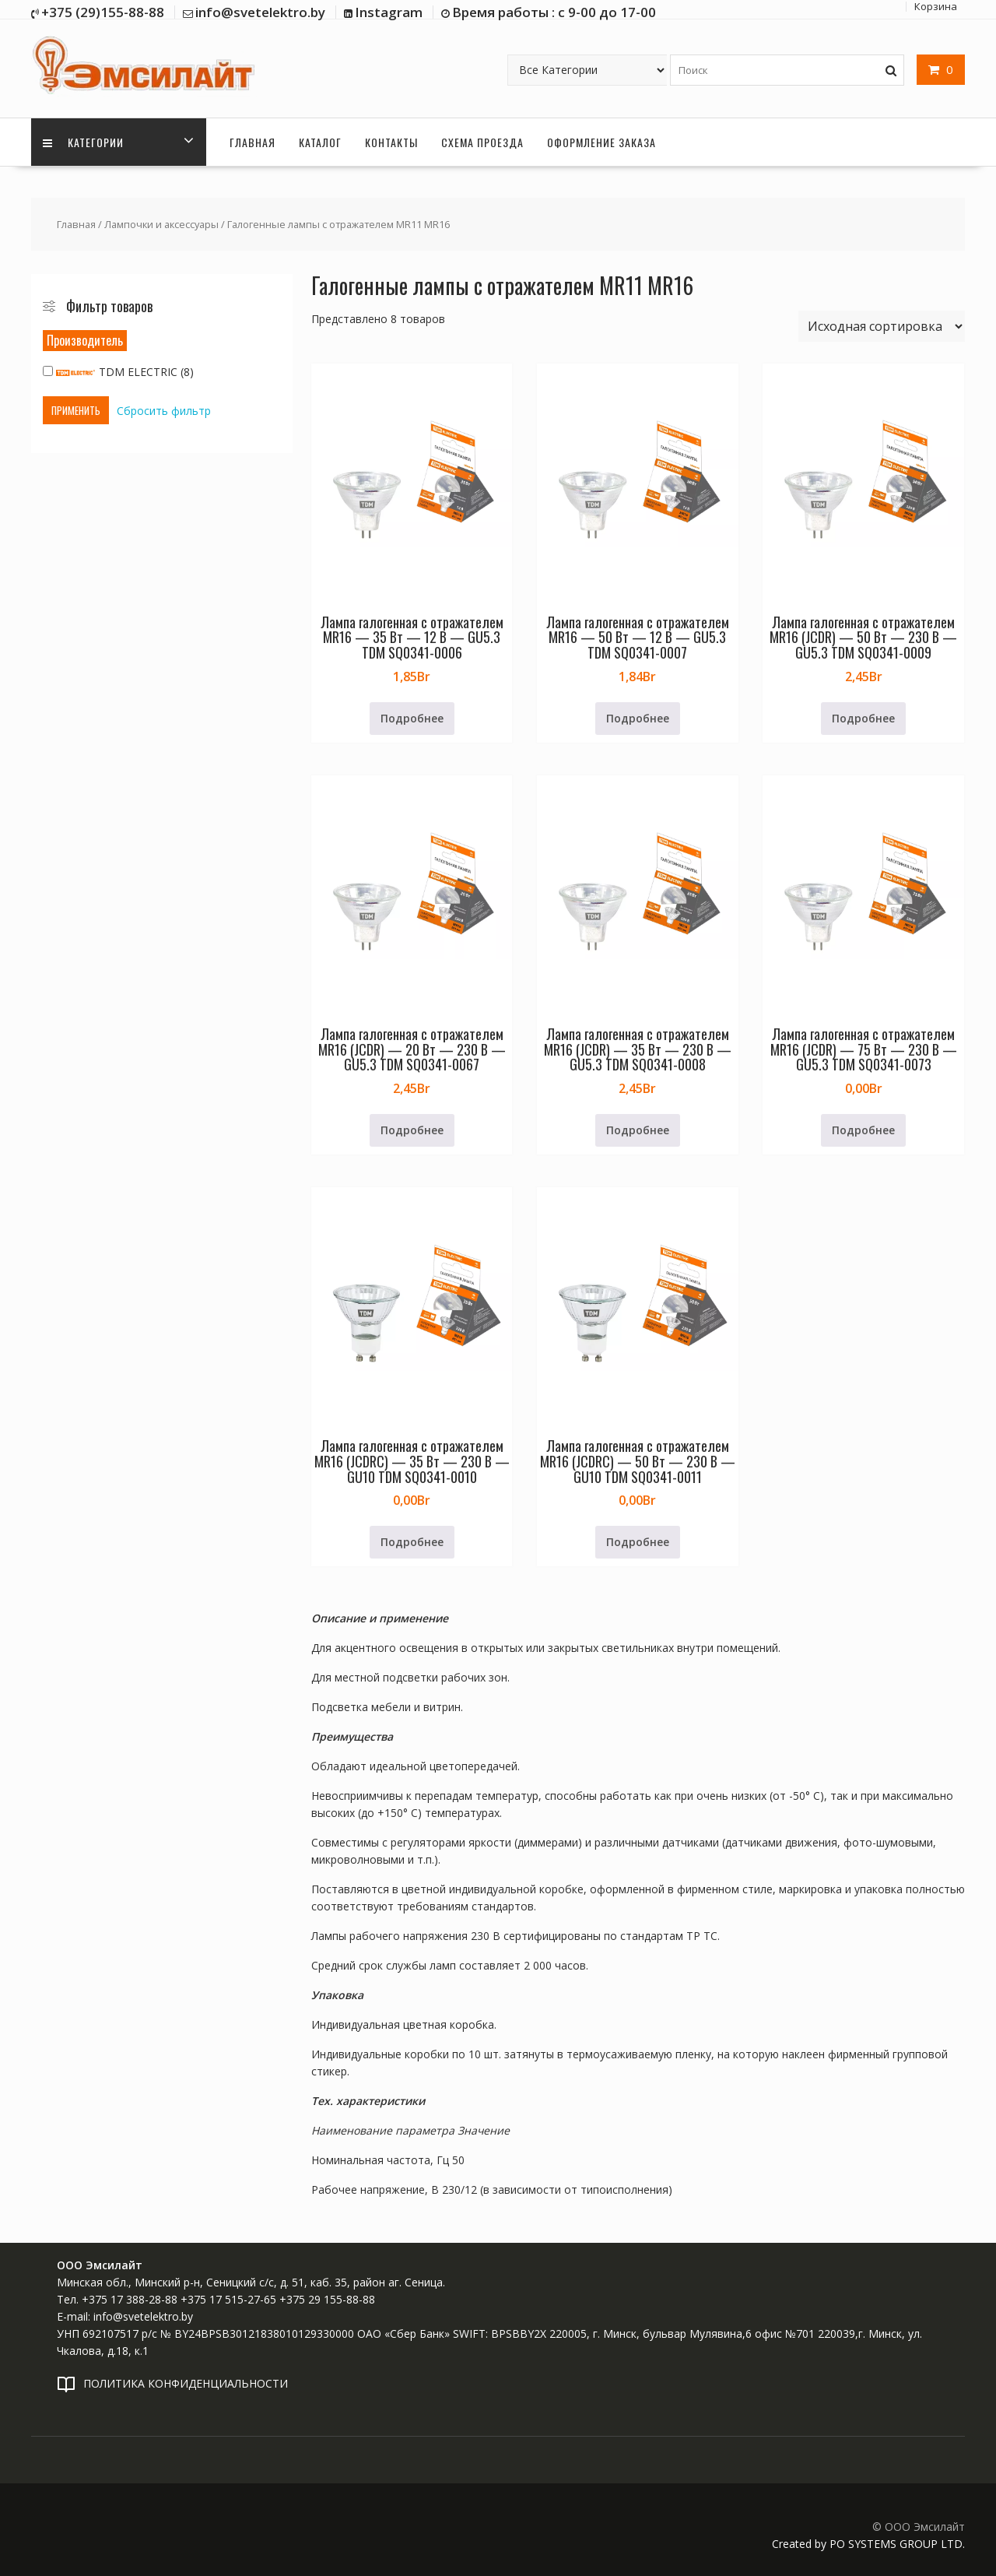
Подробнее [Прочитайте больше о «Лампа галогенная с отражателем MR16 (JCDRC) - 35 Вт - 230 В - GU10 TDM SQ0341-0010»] (412, 1541)
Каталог (320, 142)
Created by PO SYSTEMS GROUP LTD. (868, 2543)
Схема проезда (482, 142)
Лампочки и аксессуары (161, 224)
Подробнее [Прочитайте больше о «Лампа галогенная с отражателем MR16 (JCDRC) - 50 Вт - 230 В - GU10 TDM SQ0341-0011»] (637, 1541)
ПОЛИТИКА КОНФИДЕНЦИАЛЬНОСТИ (185, 2383)
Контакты (391, 142)
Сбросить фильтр (164, 410)
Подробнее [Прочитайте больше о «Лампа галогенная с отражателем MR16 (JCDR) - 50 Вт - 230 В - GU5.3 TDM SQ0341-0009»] (863, 718)
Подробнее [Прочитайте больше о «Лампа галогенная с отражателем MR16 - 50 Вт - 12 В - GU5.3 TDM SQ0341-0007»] (637, 718)
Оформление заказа (601, 142)
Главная (252, 142)
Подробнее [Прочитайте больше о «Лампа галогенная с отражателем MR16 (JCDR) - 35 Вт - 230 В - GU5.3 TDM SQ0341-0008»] (637, 1130)
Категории (83, 142)
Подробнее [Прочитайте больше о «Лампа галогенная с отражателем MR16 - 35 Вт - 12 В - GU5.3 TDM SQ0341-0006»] (412, 718)
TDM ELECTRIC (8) (118, 371)
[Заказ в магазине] (881, 326)
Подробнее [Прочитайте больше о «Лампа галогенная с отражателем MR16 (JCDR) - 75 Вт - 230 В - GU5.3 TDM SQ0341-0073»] (863, 1130)
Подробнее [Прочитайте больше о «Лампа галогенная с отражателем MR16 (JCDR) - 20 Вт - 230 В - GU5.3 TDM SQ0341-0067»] (412, 1130)
